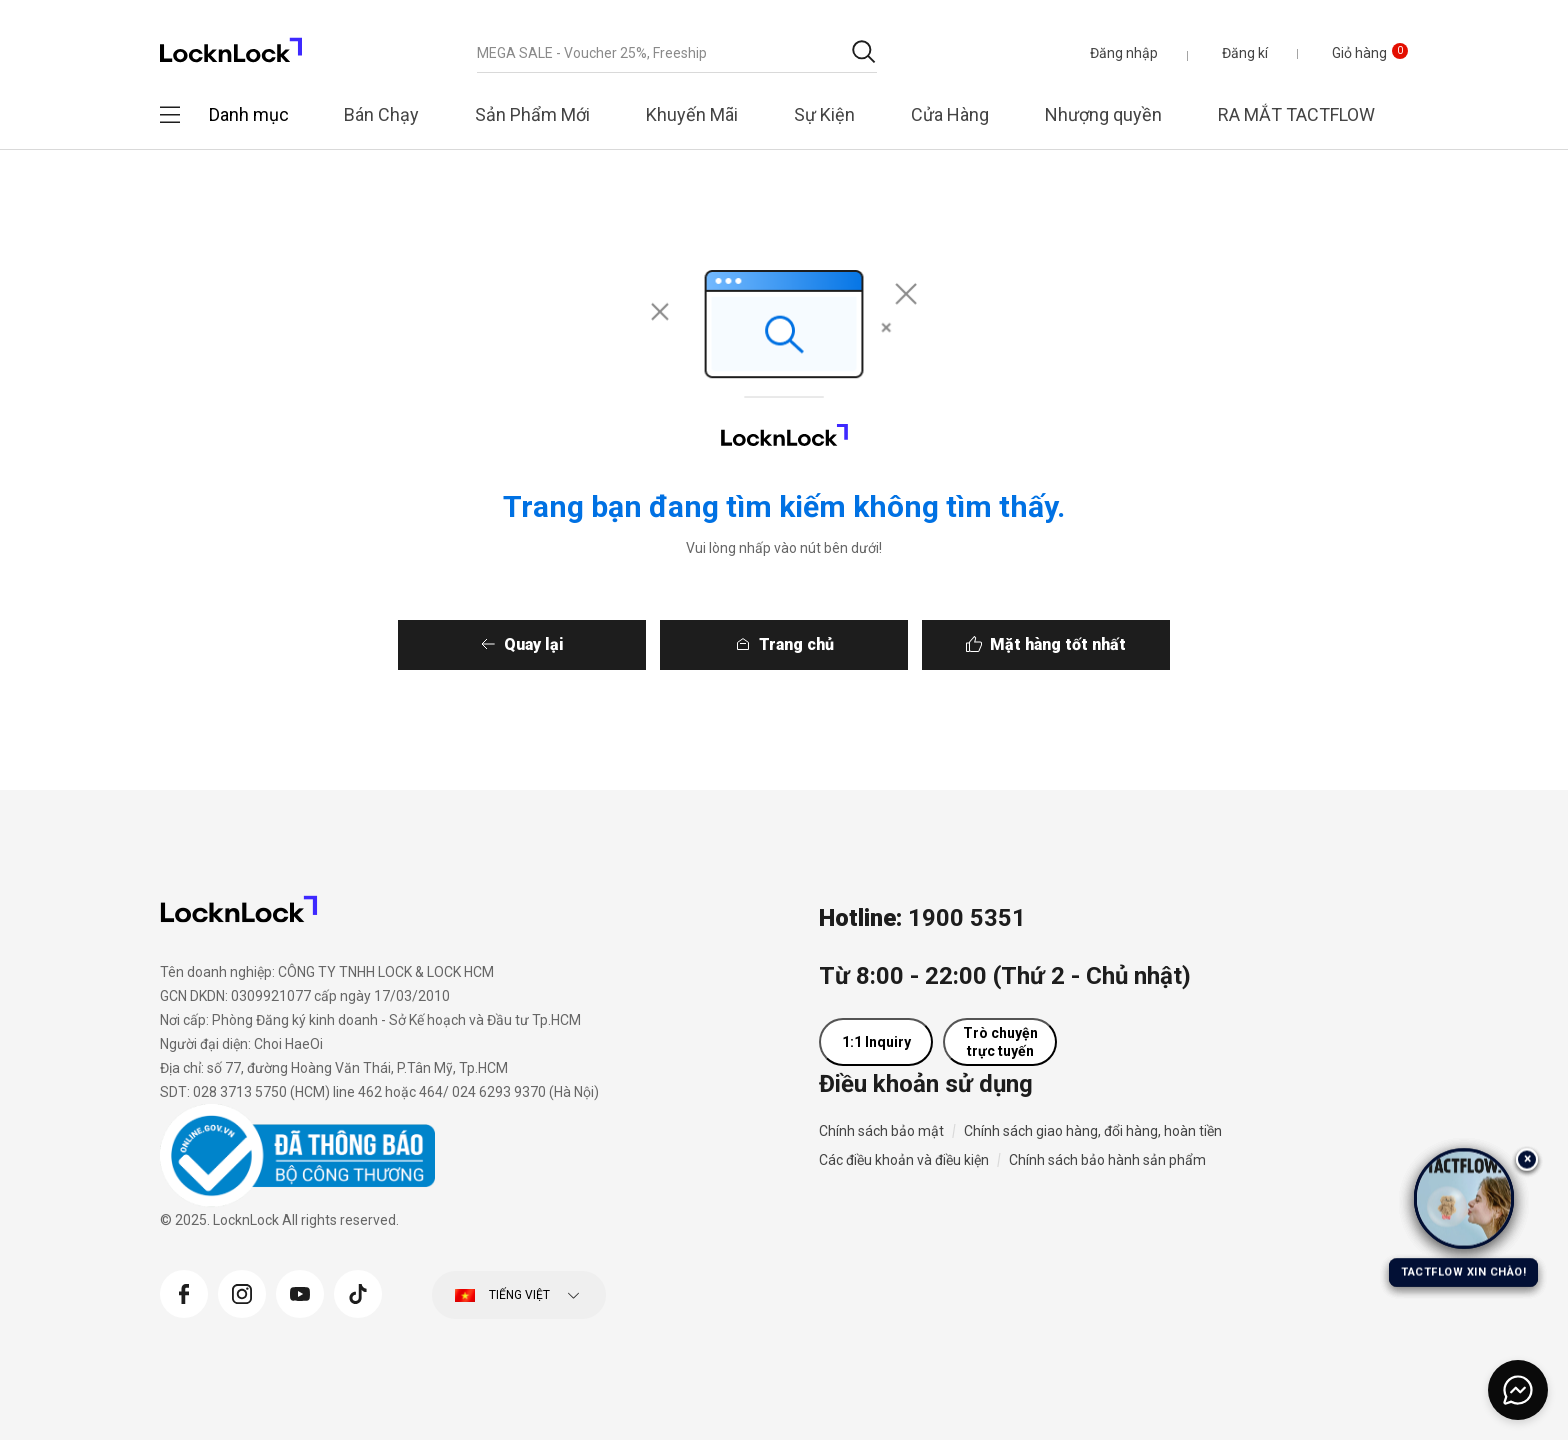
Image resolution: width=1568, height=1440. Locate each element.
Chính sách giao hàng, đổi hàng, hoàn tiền (1093, 1131)
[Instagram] (242, 1292)
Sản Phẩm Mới (532, 114)
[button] (1124, 53)
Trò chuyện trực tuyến (1000, 1042)
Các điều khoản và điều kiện (904, 1160)
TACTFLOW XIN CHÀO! (1463, 1271)
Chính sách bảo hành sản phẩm (1107, 1160)
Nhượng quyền (1103, 114)
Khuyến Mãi (692, 114)
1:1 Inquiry (876, 1042)
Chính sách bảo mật (881, 1131)
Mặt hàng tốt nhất (1060, 644)
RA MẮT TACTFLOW (1296, 114)
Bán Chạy (381, 114)
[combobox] (677, 53)
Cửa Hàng (950, 114)
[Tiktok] (358, 1292)
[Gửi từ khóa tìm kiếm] (863, 51)
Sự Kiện (824, 114)
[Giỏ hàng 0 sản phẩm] (1355, 53)
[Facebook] (184, 1292)
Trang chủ (796, 644)
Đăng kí (1245, 53)
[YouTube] (300, 1292)
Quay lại (532, 644)
